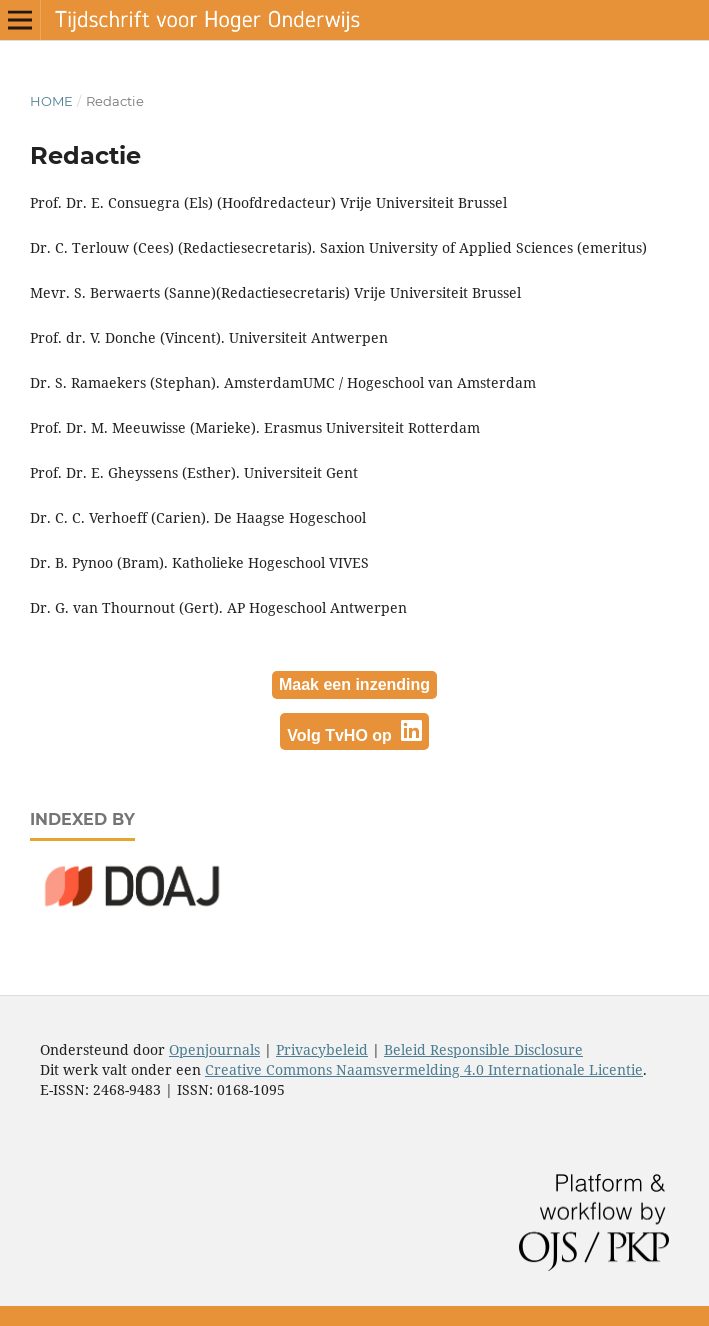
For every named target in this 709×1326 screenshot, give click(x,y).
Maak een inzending (354, 684)
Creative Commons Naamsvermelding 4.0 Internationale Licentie (424, 1069)
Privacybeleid (322, 1049)
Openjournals (214, 1049)
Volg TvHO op (354, 732)
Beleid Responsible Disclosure (483, 1049)
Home (51, 101)
